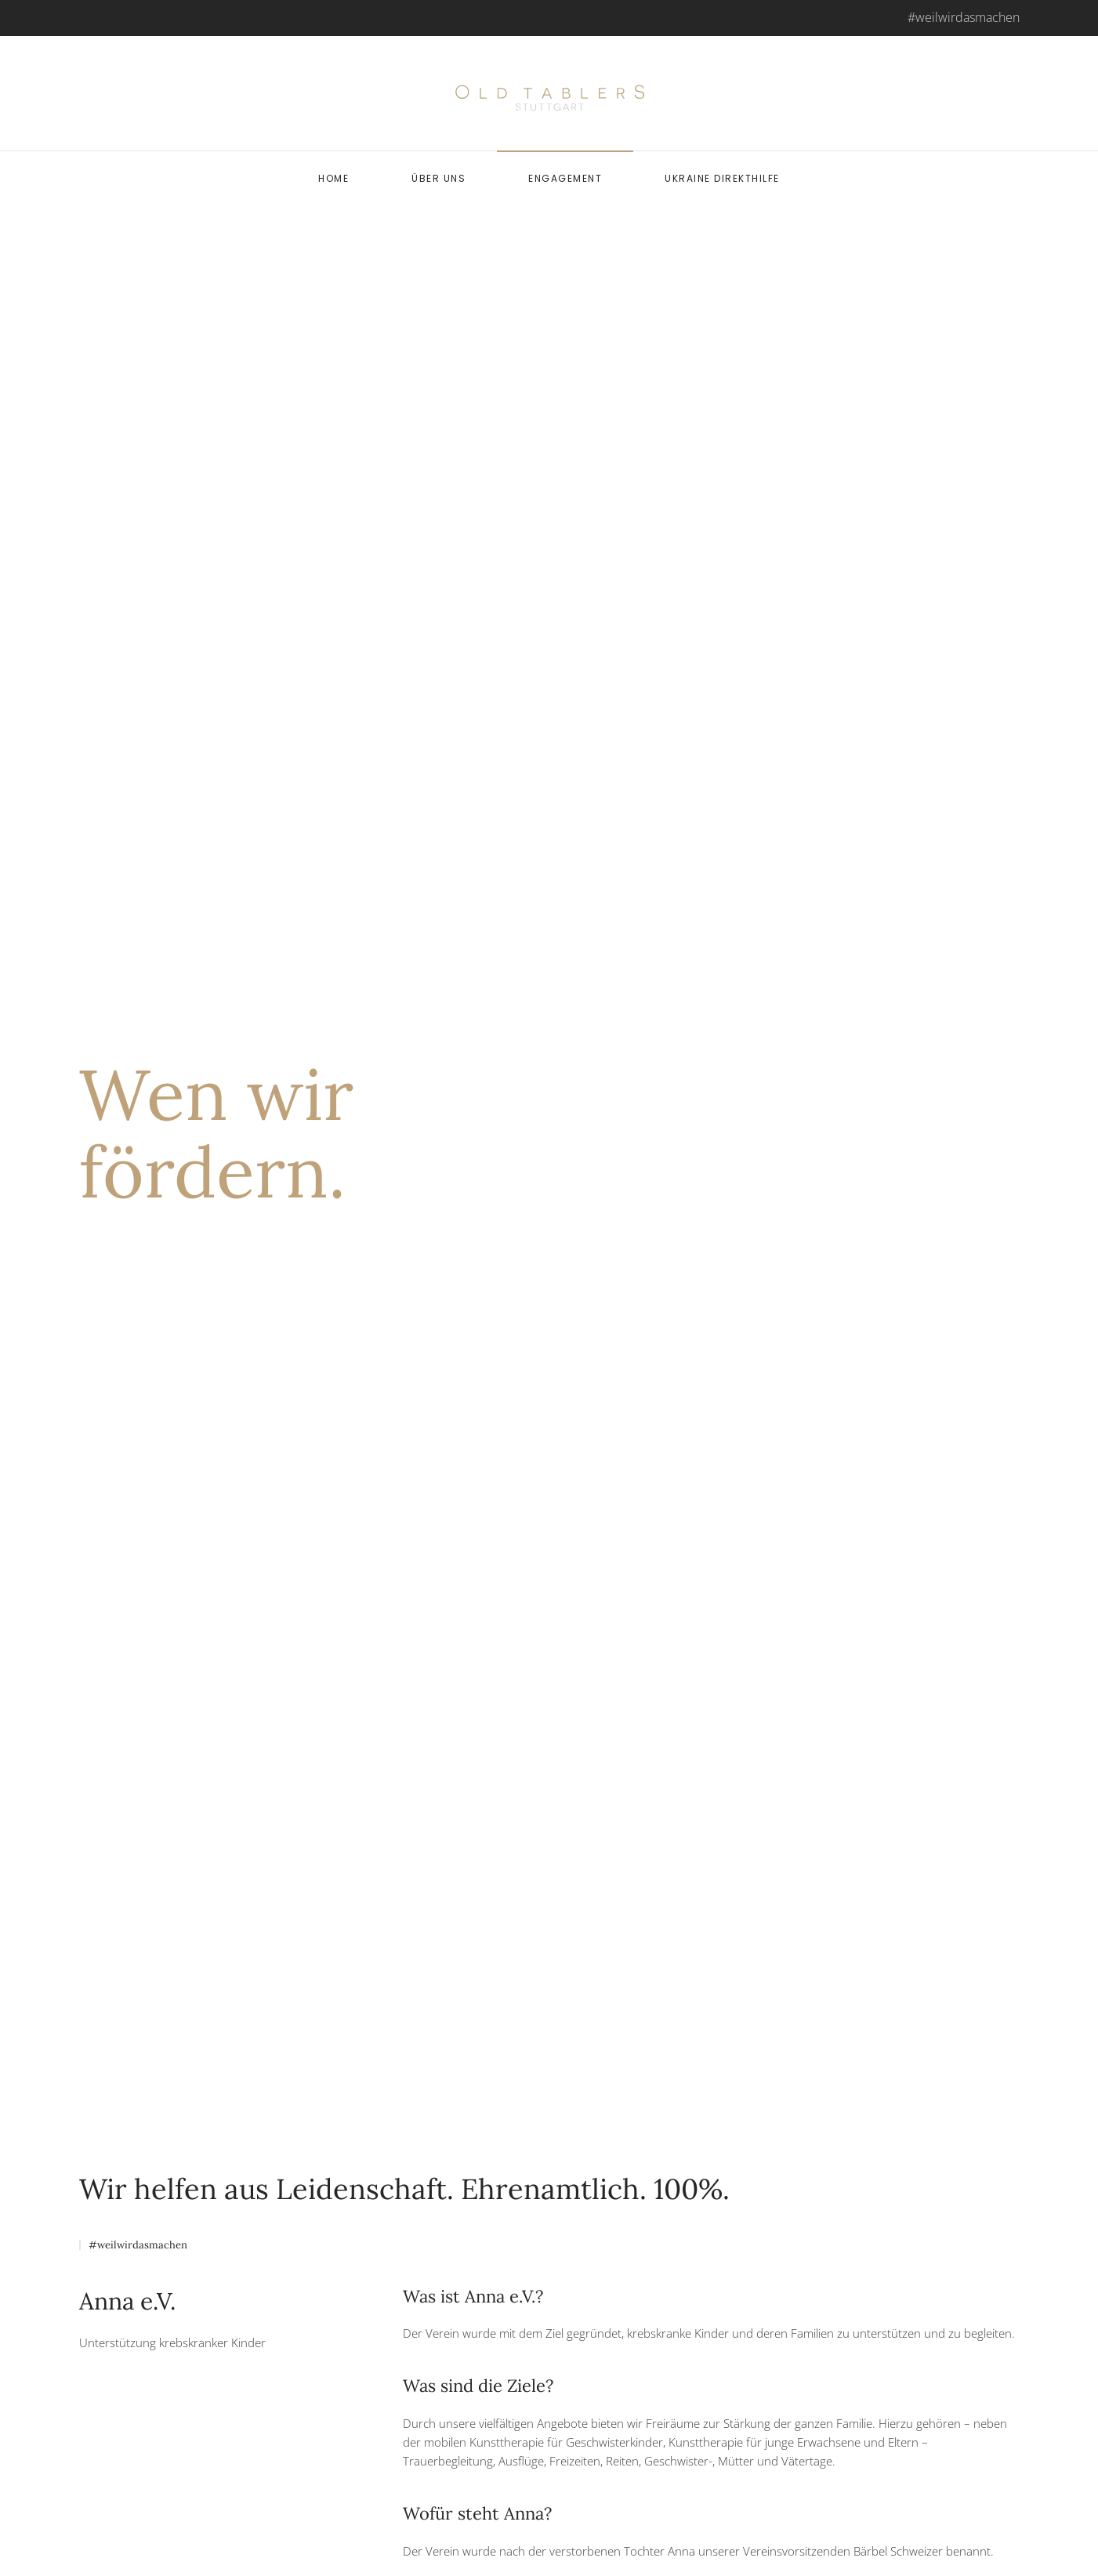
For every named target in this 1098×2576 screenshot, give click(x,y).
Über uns (438, 178)
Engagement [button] (565, 178)
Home (333, 178)
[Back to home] (549, 93)
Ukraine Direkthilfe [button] (722, 178)
